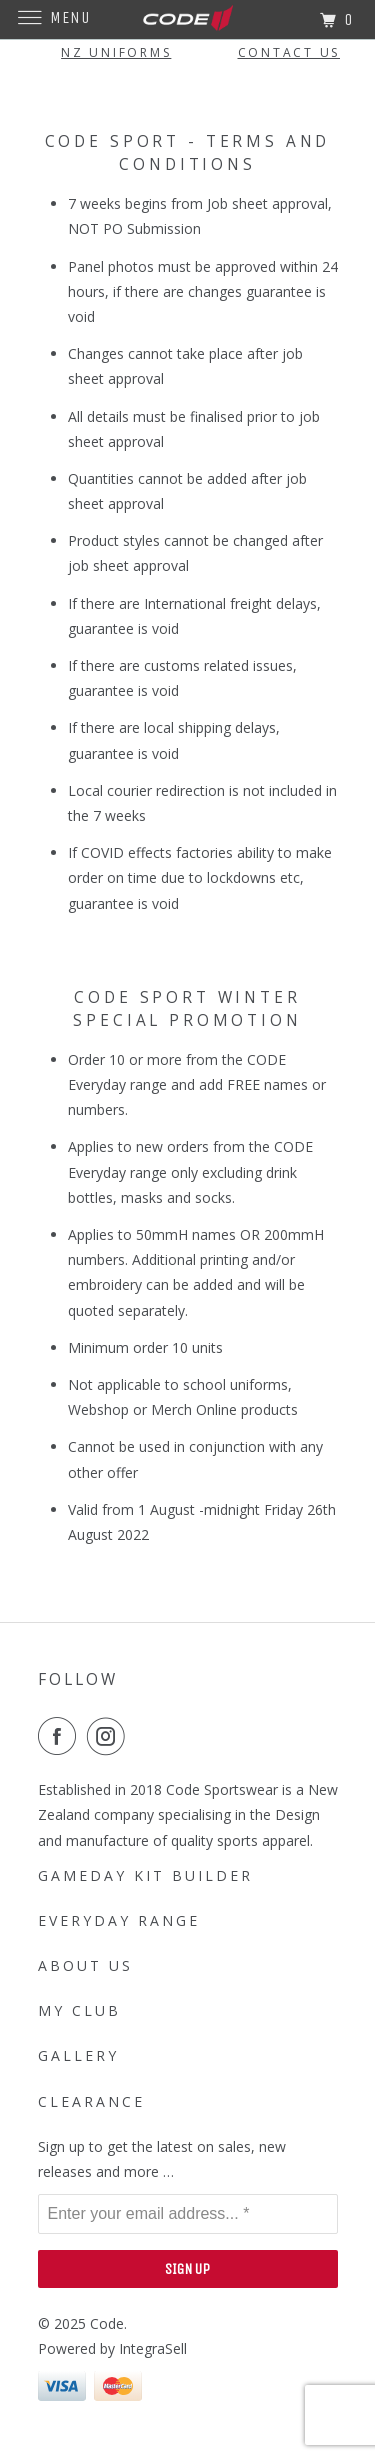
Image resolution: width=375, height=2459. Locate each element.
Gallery (78, 2055)
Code (107, 2323)
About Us (85, 1965)
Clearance (91, 2101)
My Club (79, 2010)
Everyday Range (119, 1920)
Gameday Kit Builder (145, 1875)
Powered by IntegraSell (112, 2348)
